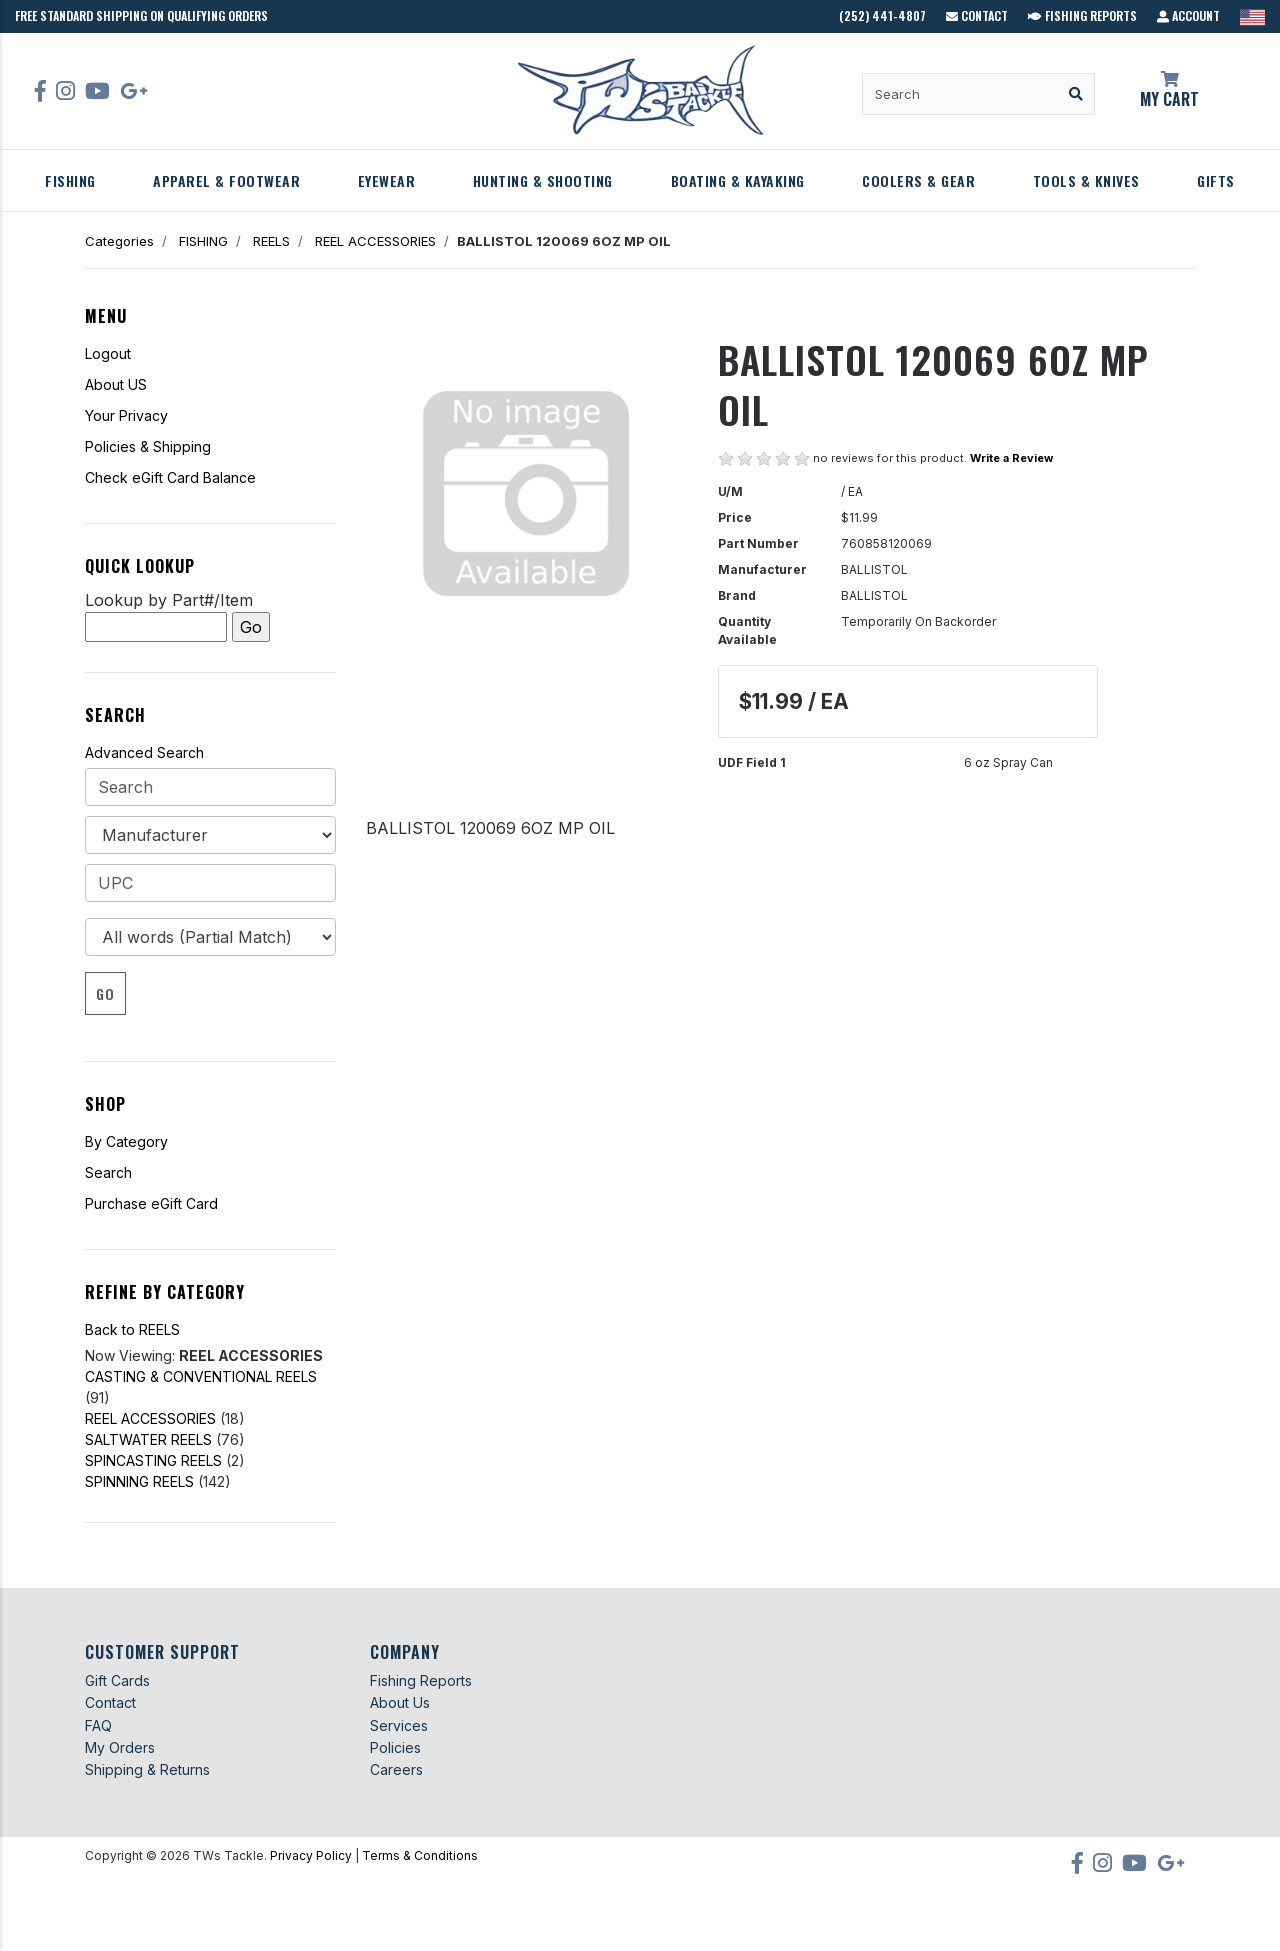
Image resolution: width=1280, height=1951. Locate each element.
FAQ (98, 1725)
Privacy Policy (311, 1855)
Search (108, 1172)
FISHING (70, 180)
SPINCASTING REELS (153, 1460)
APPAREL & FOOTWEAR (226, 180)
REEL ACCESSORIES (375, 241)
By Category (126, 1141)
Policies (395, 1747)
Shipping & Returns (147, 1769)
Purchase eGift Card (151, 1203)
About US (116, 384)
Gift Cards (117, 1680)
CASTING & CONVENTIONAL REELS (201, 1376)
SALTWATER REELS (148, 1439)
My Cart (1170, 91)
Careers (396, 1769)
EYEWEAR (387, 180)
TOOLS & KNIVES (1086, 180)
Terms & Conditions (420, 1855)
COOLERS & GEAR (918, 180)
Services (399, 1725)
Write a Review (1011, 458)
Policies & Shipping (148, 446)
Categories (119, 241)
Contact (977, 15)
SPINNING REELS (139, 1481)
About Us (400, 1702)
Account (1188, 15)
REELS (271, 241)
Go (105, 993)
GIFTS (1216, 180)
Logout (108, 353)
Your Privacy (126, 415)
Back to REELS (132, 1329)
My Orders (120, 1747)
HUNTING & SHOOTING (543, 180)
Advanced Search (144, 752)
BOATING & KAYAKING (738, 180)
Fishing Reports (1082, 15)
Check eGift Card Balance (170, 477)
